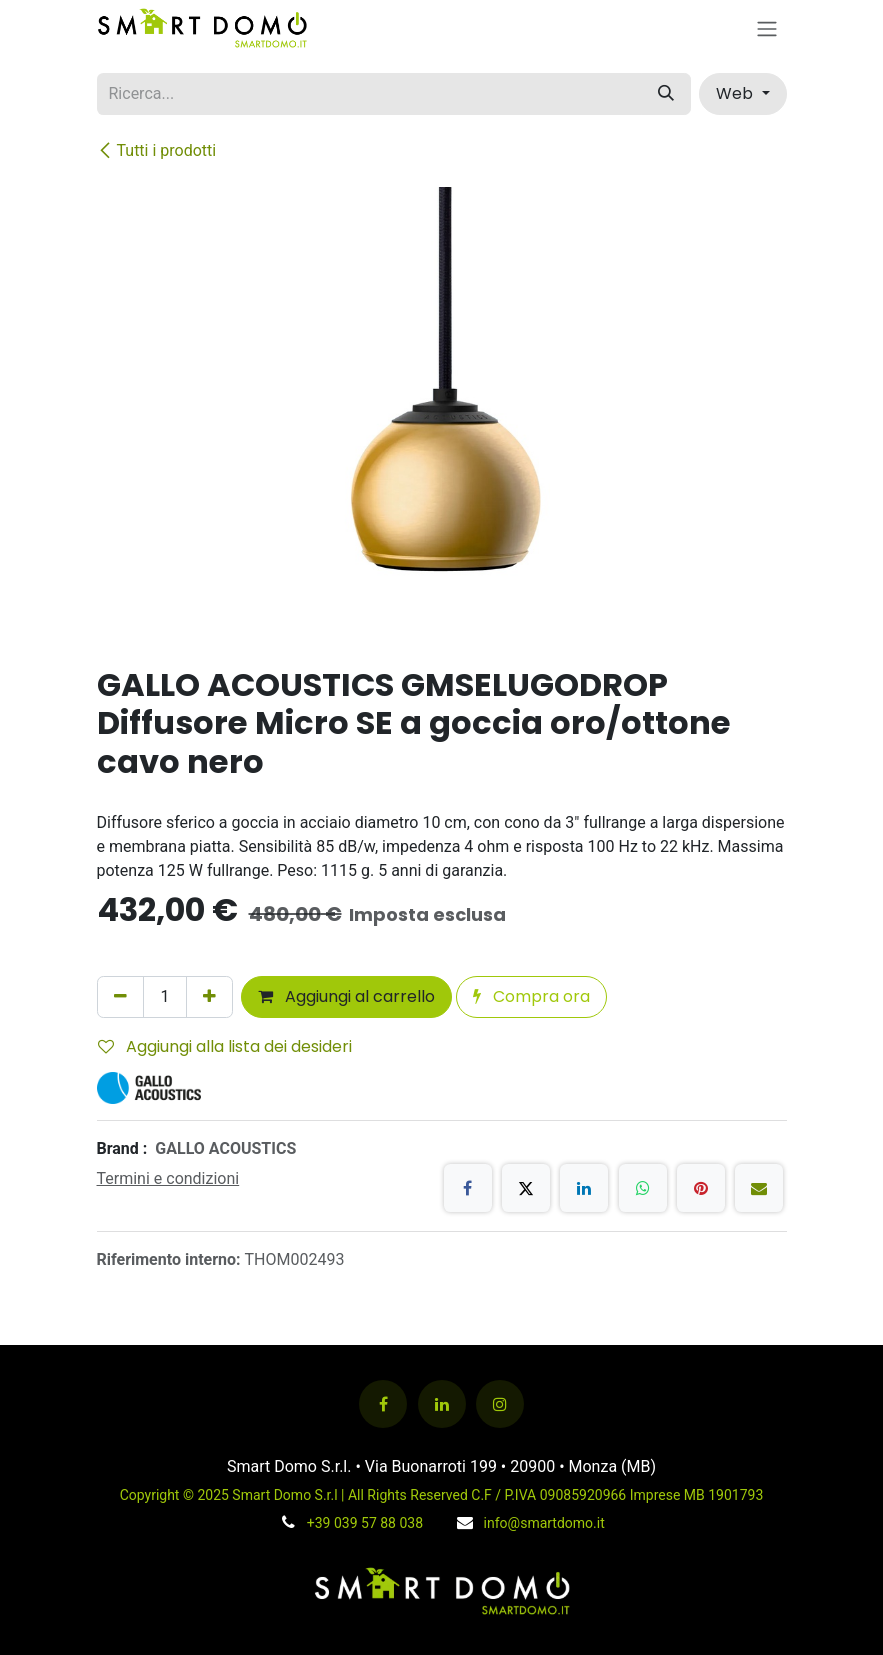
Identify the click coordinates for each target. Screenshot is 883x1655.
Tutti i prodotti (157, 150)
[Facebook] (468, 1188)
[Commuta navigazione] (767, 28)
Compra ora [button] (531, 996)
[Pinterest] (701, 1188)
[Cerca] (666, 94)
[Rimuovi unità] (120, 997)
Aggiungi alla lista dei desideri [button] (225, 1046)
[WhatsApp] (643, 1188)
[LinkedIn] (584, 1188)
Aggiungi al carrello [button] (346, 996)
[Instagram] (500, 1404)
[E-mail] (759, 1188)
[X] (526, 1188)
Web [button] (736, 93)
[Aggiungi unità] (209, 997)
